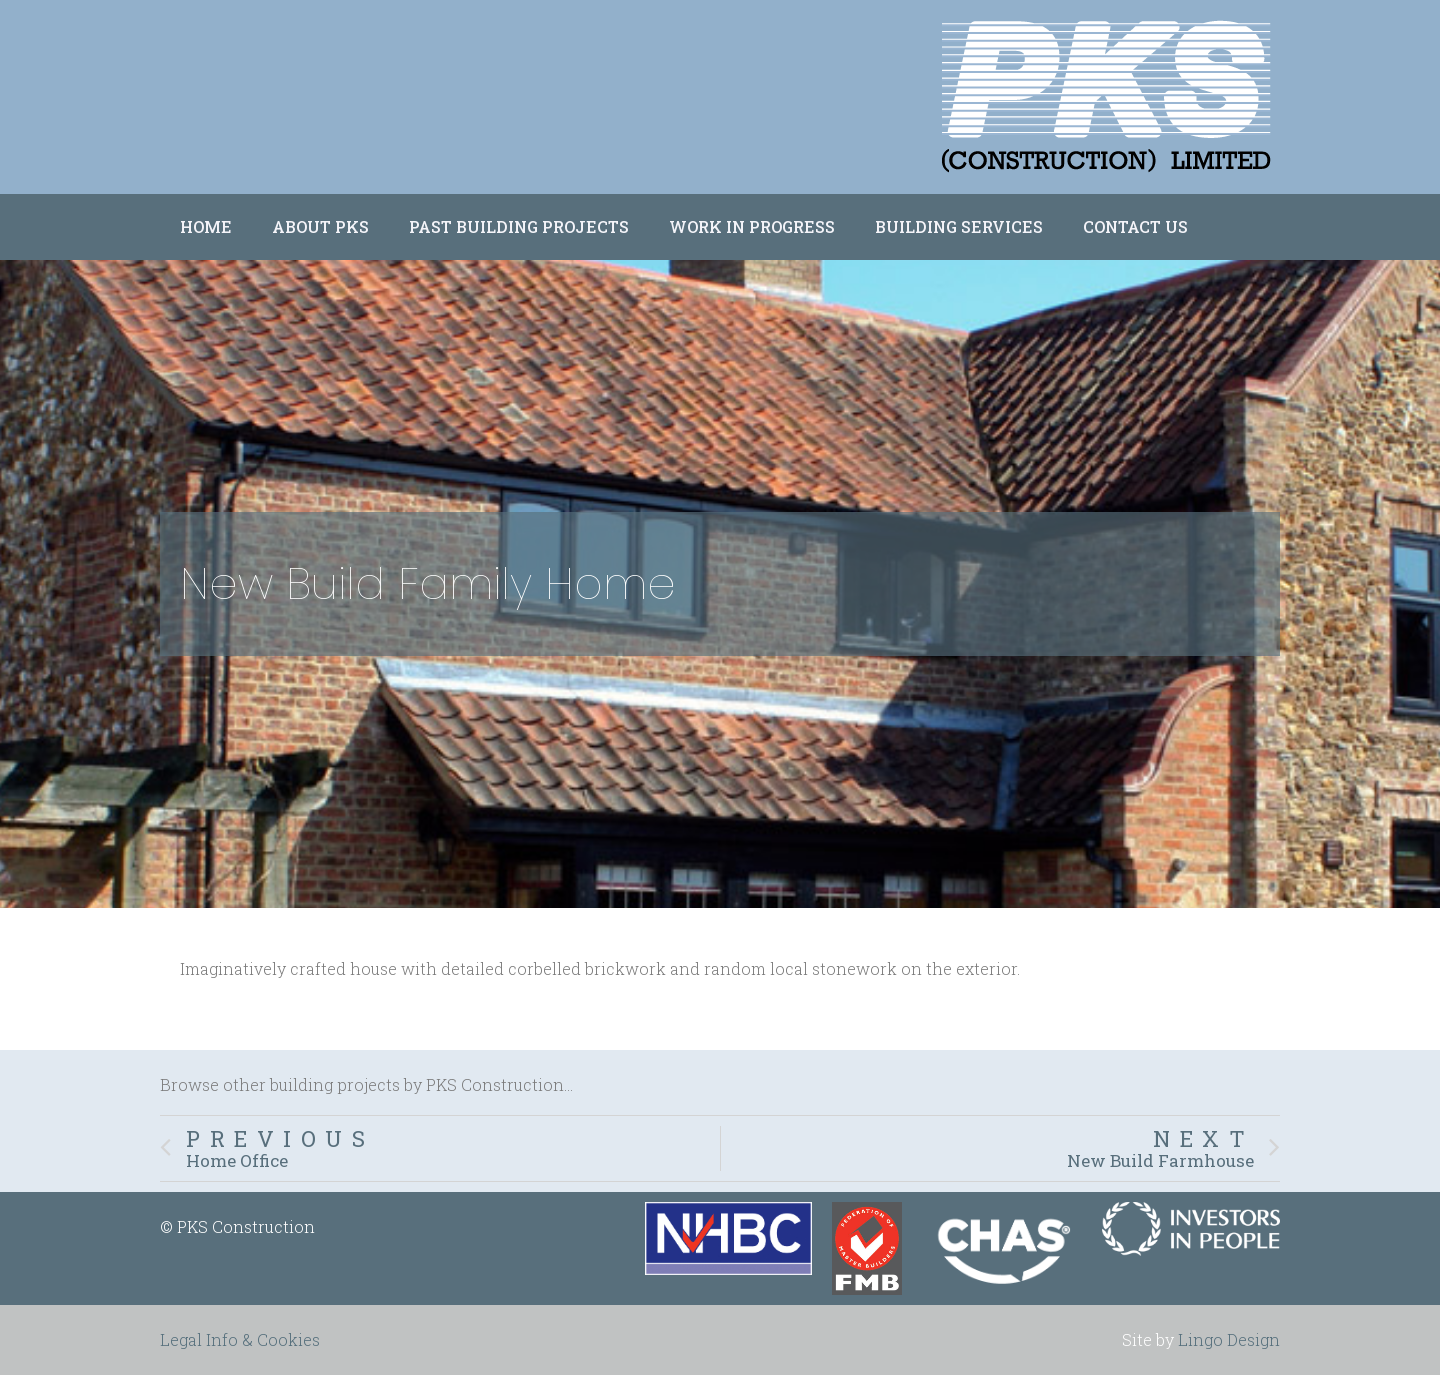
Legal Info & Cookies (240, 1339)
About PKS (320, 226)
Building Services (959, 226)
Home (206, 226)
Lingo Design (1229, 1339)
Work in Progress (752, 226)
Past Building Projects (519, 226)
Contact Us (1135, 226)
